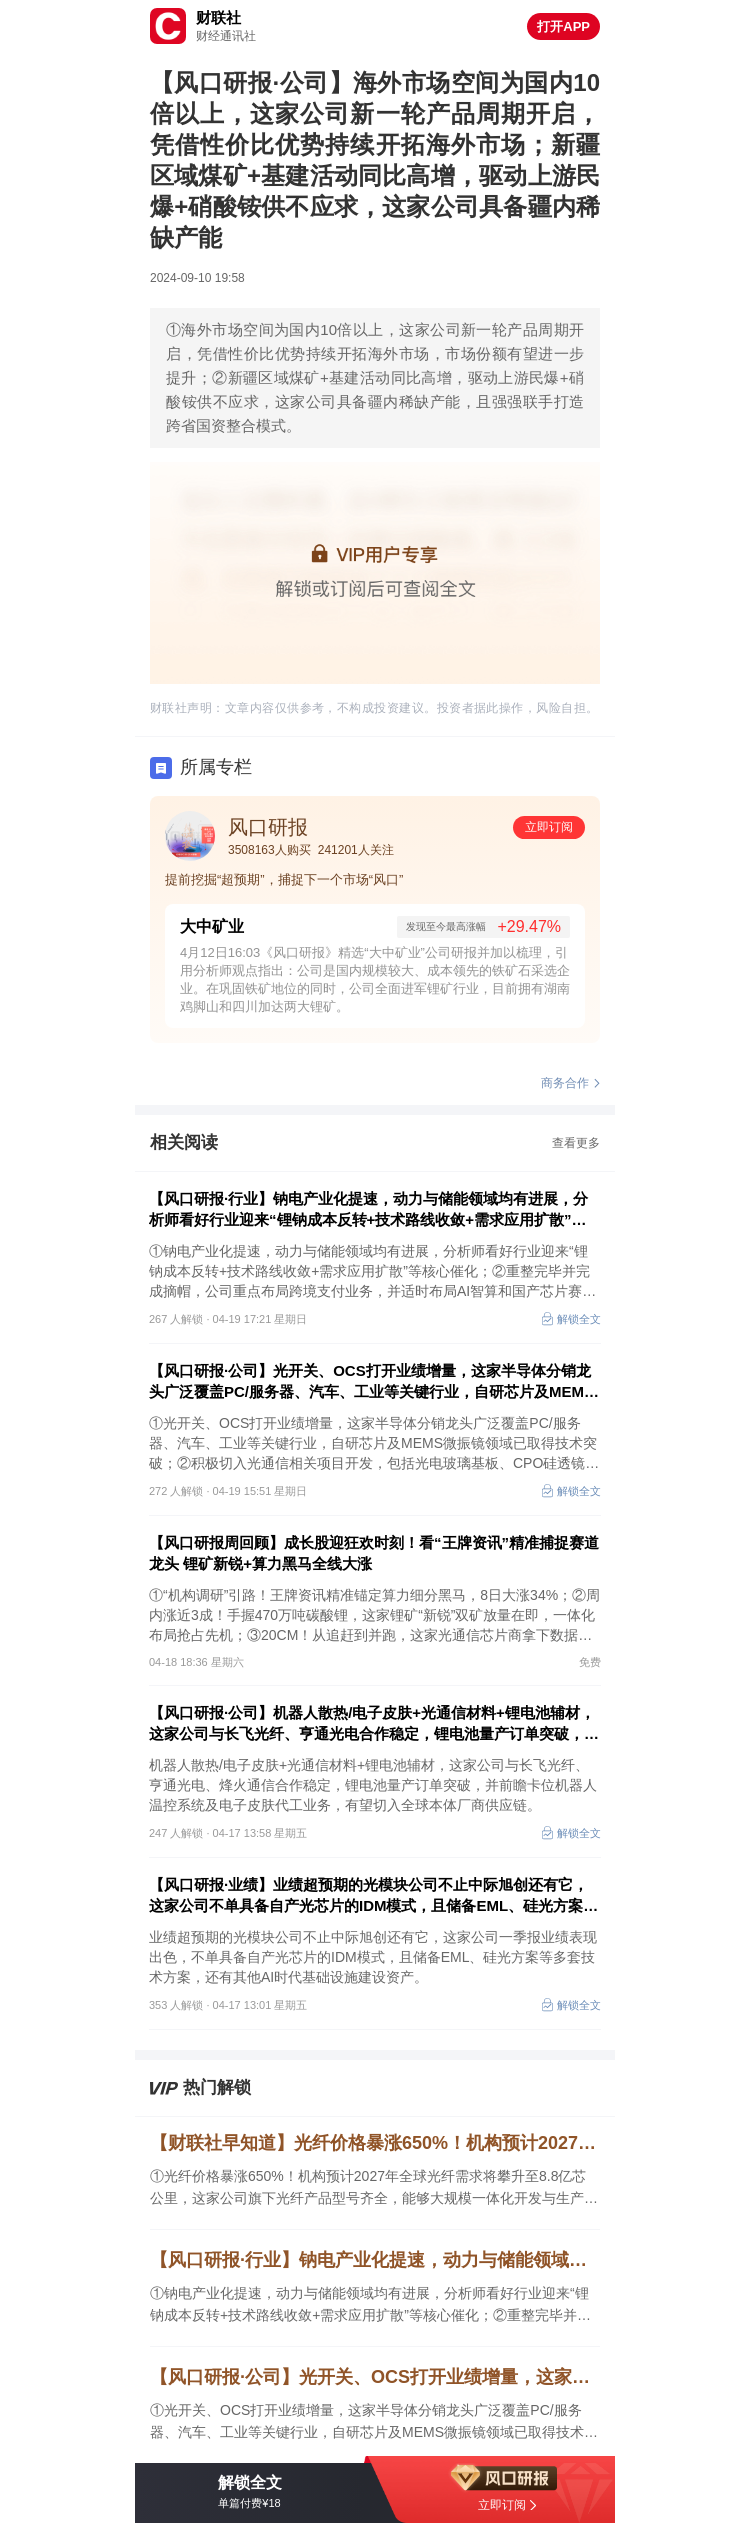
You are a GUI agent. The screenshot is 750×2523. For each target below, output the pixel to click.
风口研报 (268, 827)
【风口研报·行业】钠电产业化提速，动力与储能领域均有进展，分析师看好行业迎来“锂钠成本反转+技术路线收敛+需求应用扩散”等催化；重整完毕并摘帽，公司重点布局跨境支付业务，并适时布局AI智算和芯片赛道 (374, 1210)
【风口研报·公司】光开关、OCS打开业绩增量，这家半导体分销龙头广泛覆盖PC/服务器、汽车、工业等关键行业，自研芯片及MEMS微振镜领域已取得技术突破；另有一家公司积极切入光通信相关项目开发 (374, 1382)
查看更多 (576, 1143)
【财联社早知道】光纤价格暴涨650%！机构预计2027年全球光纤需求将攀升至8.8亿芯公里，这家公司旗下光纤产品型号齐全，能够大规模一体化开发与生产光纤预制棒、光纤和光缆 (375, 2143)
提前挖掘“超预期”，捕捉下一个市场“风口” (284, 879)
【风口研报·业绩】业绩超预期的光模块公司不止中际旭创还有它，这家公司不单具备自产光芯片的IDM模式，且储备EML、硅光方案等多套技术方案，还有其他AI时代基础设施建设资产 (373, 1896)
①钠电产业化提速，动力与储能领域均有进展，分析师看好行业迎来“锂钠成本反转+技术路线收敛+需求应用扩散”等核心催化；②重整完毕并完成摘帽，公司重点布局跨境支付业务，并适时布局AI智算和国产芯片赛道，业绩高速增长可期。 (370, 2305)
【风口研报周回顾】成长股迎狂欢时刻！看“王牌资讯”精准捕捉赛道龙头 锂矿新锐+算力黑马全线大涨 (374, 1553)
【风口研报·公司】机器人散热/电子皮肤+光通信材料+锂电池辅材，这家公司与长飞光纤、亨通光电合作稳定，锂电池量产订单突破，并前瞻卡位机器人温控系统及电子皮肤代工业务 (374, 1724)
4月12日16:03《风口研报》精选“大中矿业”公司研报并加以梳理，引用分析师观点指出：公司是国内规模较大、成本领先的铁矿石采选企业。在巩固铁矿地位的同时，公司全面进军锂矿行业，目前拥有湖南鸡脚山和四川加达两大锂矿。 (375, 979)
